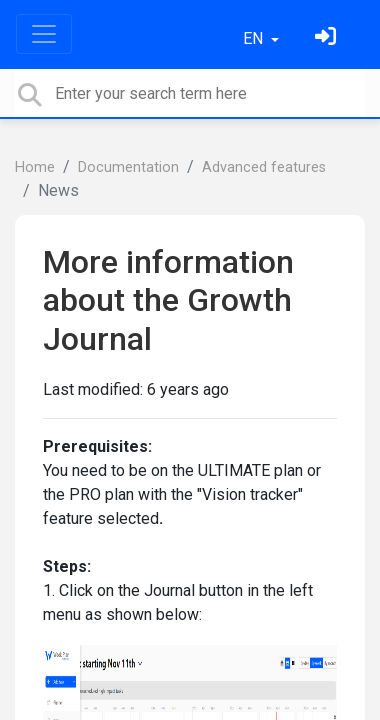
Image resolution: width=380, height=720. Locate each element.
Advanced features (264, 167)
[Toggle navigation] (44, 34)
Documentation (128, 167)
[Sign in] (328, 38)
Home (35, 167)
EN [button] (255, 38)
